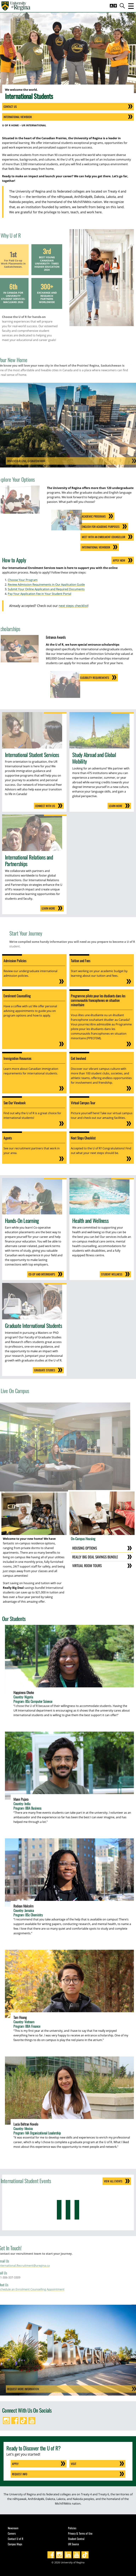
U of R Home (10, 125)
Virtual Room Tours (87, 1565)
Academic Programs (94, 516)
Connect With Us (45, 806)
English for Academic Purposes (101, 527)
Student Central (76, 2539)
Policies (72, 2528)
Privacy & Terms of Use (80, 2533)
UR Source (73, 2544)
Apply (15, 2464)
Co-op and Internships (42, 1274)
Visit (73, 2464)
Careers (12, 2533)
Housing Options (84, 1548)
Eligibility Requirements (94, 677)
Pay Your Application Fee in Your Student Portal (39, 594)
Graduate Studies (44, 1370)
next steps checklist (73, 606)
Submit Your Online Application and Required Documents (46, 589)
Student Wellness (111, 1274)
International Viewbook (18, 117)
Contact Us (10, 106)
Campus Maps (15, 2544)
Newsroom (13, 2528)
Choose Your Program (23, 580)
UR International (34, 125)
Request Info (19, 2474)
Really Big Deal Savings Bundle (95, 1556)
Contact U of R (15, 2539)
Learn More (115, 806)
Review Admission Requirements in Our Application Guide (46, 584)
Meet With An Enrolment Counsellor (103, 537)
